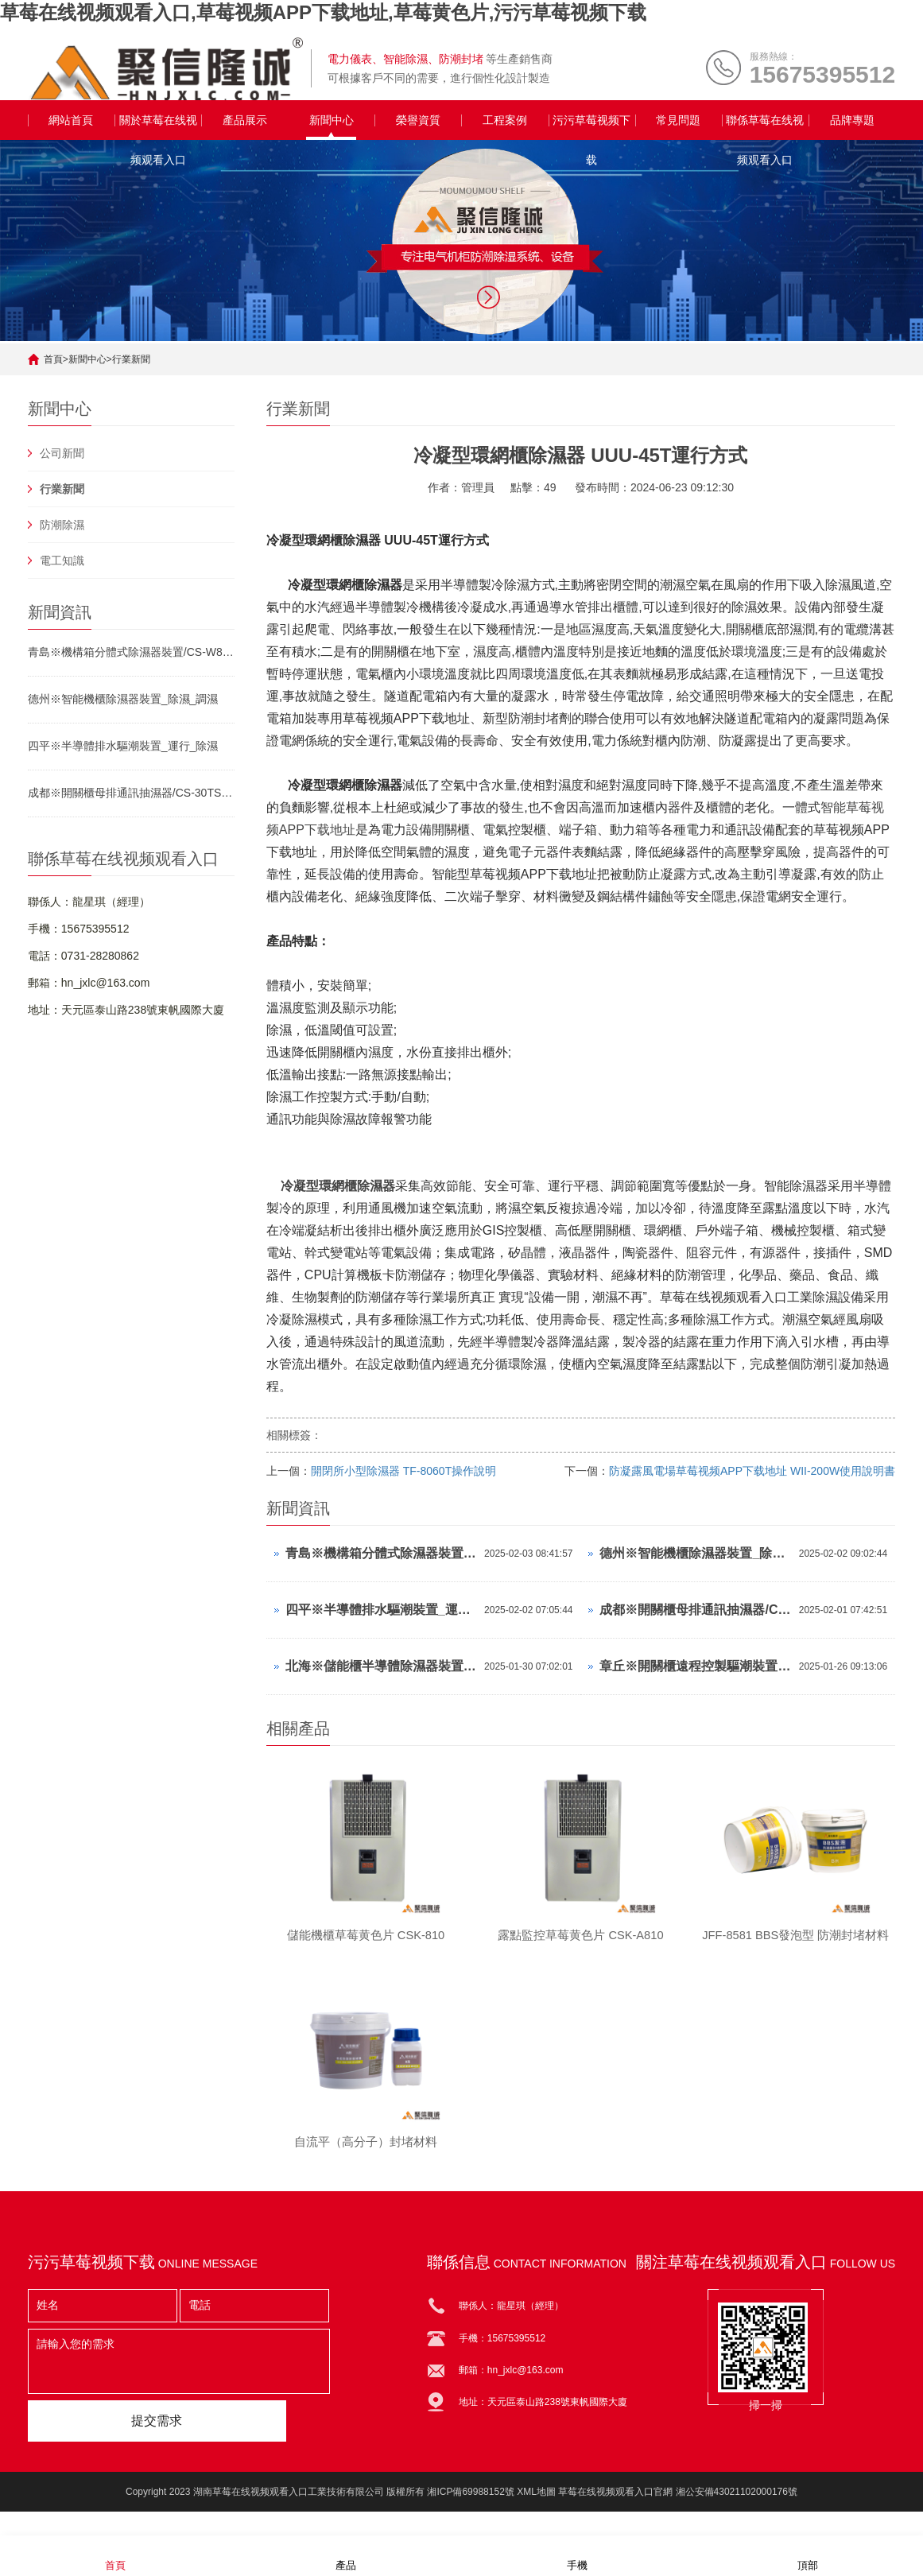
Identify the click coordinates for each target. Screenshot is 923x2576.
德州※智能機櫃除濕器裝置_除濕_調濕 (123, 698)
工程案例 (505, 120)
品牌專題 (852, 120)
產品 (345, 2555)
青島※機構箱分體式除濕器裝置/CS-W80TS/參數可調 (131, 652)
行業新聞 (131, 359)
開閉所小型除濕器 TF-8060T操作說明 (403, 1471)
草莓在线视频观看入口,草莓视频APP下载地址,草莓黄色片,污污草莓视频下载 (323, 12)
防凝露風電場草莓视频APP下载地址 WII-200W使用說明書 (752, 1471)
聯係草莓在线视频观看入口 (765, 127)
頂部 (807, 2555)
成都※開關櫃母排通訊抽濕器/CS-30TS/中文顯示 (131, 792)
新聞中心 (331, 120)
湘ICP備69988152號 (470, 2502)
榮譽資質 (418, 120)
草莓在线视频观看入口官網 (615, 2502)
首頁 (53, 359)
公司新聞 (62, 453)
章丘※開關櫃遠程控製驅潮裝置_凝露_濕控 (694, 1666)
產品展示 (245, 120)
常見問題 (678, 120)
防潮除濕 (62, 524)
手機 (577, 2555)
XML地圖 (536, 2502)
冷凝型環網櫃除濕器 (338, 1186)
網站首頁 (70, 120)
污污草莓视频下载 (591, 127)
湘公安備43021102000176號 (736, 2502)
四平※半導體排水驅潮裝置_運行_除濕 (123, 745)
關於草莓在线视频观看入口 (158, 127)
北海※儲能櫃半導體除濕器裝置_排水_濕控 (380, 1666)
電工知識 (62, 560)
